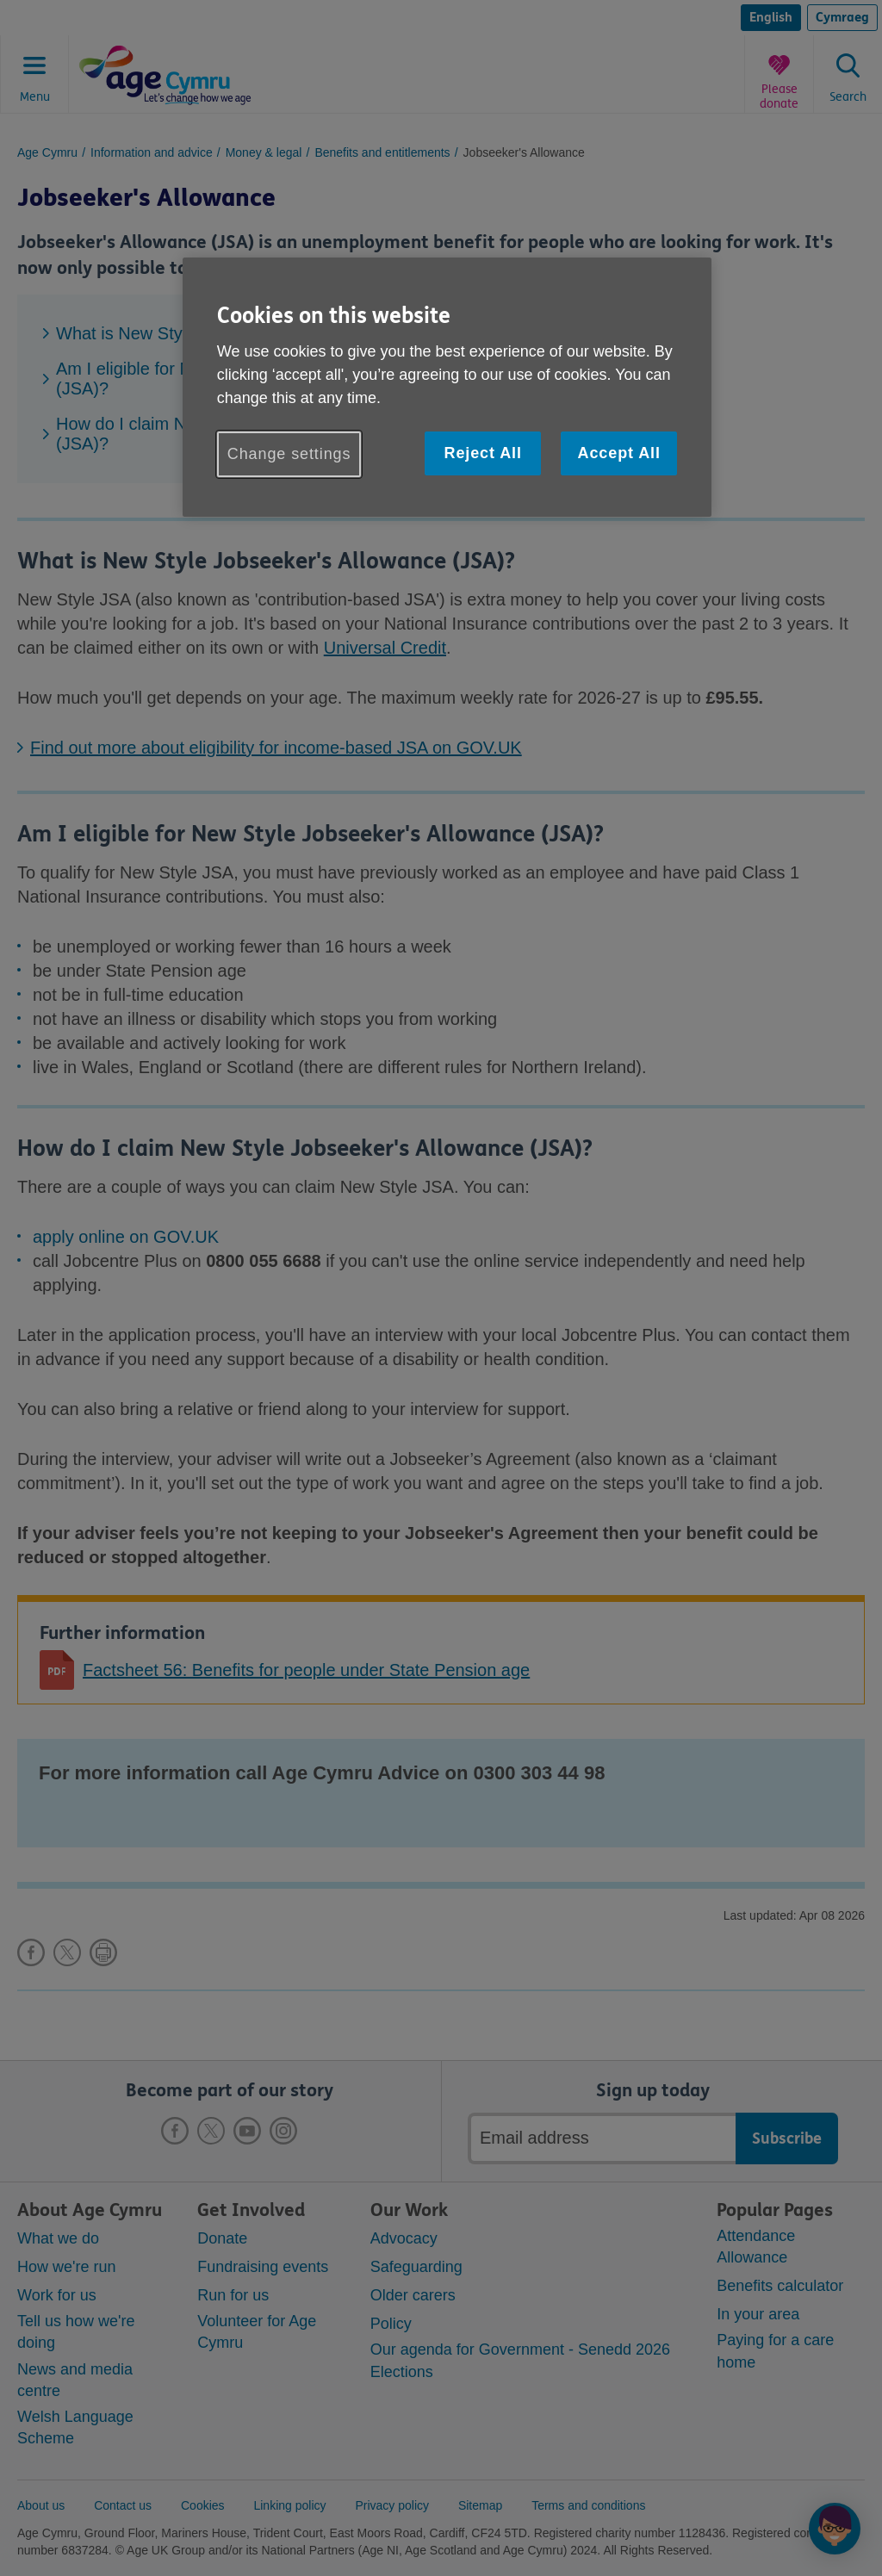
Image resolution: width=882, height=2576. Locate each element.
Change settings (289, 453)
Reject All (482, 453)
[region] (447, 387)
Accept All (619, 453)
